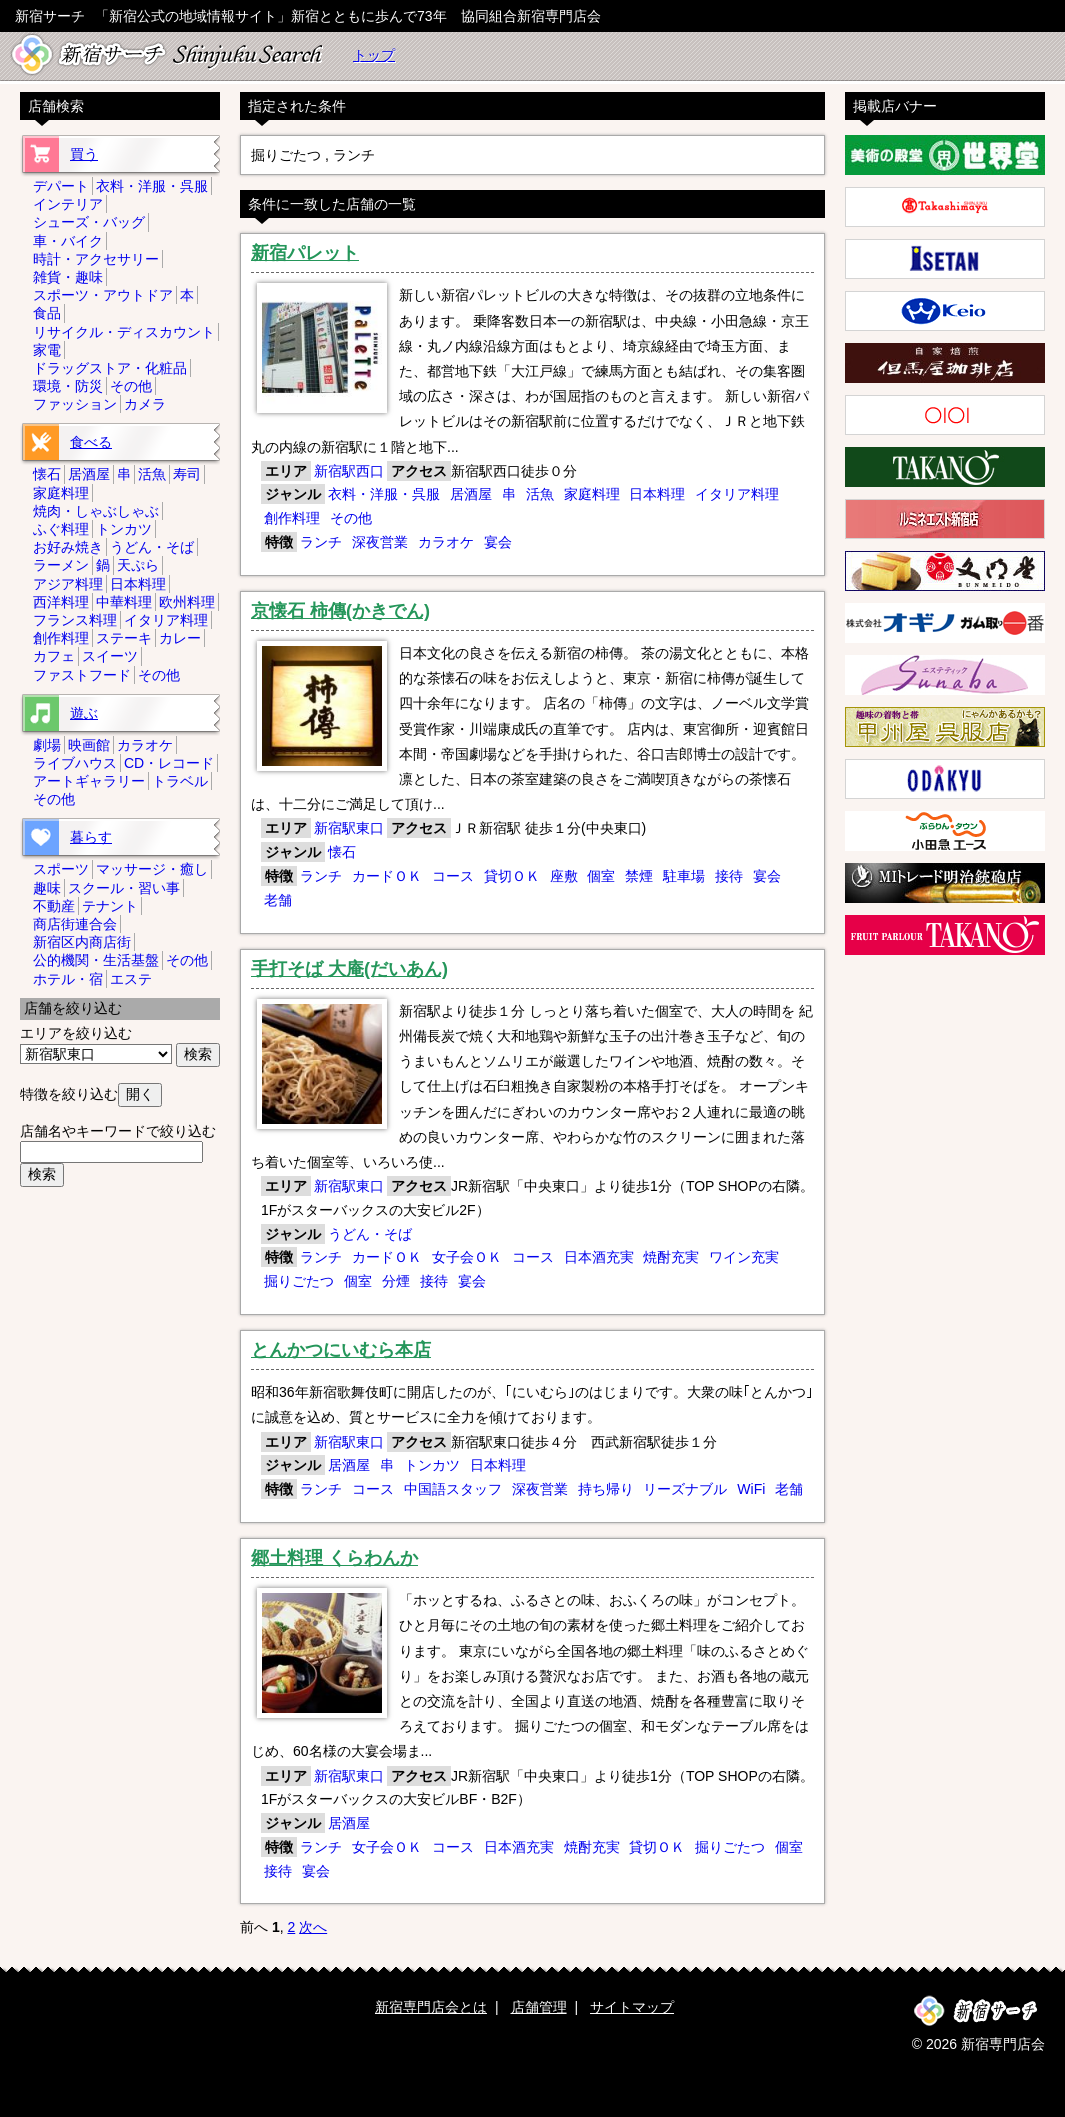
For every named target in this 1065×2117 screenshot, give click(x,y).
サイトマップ (632, 2007)
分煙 (396, 1281)
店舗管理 (539, 2007)
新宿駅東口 (349, 828)
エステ (131, 979)
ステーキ (124, 638)
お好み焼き (68, 547)
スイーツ (110, 656)
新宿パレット (305, 253)
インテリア (68, 204)
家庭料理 (592, 494)
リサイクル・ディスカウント (124, 332)
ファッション (75, 404)
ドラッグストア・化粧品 (110, 368)
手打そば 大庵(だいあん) (349, 969)
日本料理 (657, 494)
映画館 (89, 745)
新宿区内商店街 (82, 942)
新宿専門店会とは (431, 2007)
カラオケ (446, 542)
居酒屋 (471, 494)
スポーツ (61, 869)
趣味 (47, 888)
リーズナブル (685, 1489)
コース (453, 876)
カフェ (54, 656)
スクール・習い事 (124, 888)
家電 (47, 350)
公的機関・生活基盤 (96, 960)
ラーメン (61, 565)
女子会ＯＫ (467, 1257)
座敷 (564, 876)
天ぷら (138, 565)
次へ (313, 1927)
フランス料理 (75, 620)
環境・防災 (68, 386)
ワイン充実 (744, 1257)
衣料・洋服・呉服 (384, 494)
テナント (110, 906)
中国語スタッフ (453, 1489)
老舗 (278, 900)
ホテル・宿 (68, 979)
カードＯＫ (387, 876)
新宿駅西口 (349, 471)
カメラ (145, 404)
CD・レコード (169, 763)
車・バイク (68, 241)
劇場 (47, 745)
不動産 (54, 906)
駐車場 (684, 876)
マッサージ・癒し (152, 869)
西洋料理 (61, 602)
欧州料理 (187, 602)
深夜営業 (380, 542)
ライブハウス (75, 763)
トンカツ (432, 1465)
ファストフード (82, 675)
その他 (351, 518)
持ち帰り (606, 1489)
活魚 (540, 494)
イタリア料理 (737, 494)
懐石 (342, 852)
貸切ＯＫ (512, 876)
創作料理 (292, 518)
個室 (601, 876)
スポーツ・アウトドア (103, 295)
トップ (374, 55)
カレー (180, 638)
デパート (61, 186)
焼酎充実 (671, 1257)
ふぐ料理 (61, 529)
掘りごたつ (299, 1281)
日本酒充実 (599, 1257)
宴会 (498, 542)
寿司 (187, 474)
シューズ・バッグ (89, 222)
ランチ (321, 542)
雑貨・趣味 (68, 277)
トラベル (180, 781)
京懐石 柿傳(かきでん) (340, 611)
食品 (47, 313)
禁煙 (639, 876)
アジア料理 (68, 584)
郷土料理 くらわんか (334, 1558)
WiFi (751, 1489)
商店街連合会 (75, 924)
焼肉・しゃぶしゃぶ (96, 511)
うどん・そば (370, 1234)
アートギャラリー (89, 781)
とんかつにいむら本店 (341, 1350)
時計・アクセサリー (96, 259)
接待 (729, 876)
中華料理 (124, 602)
